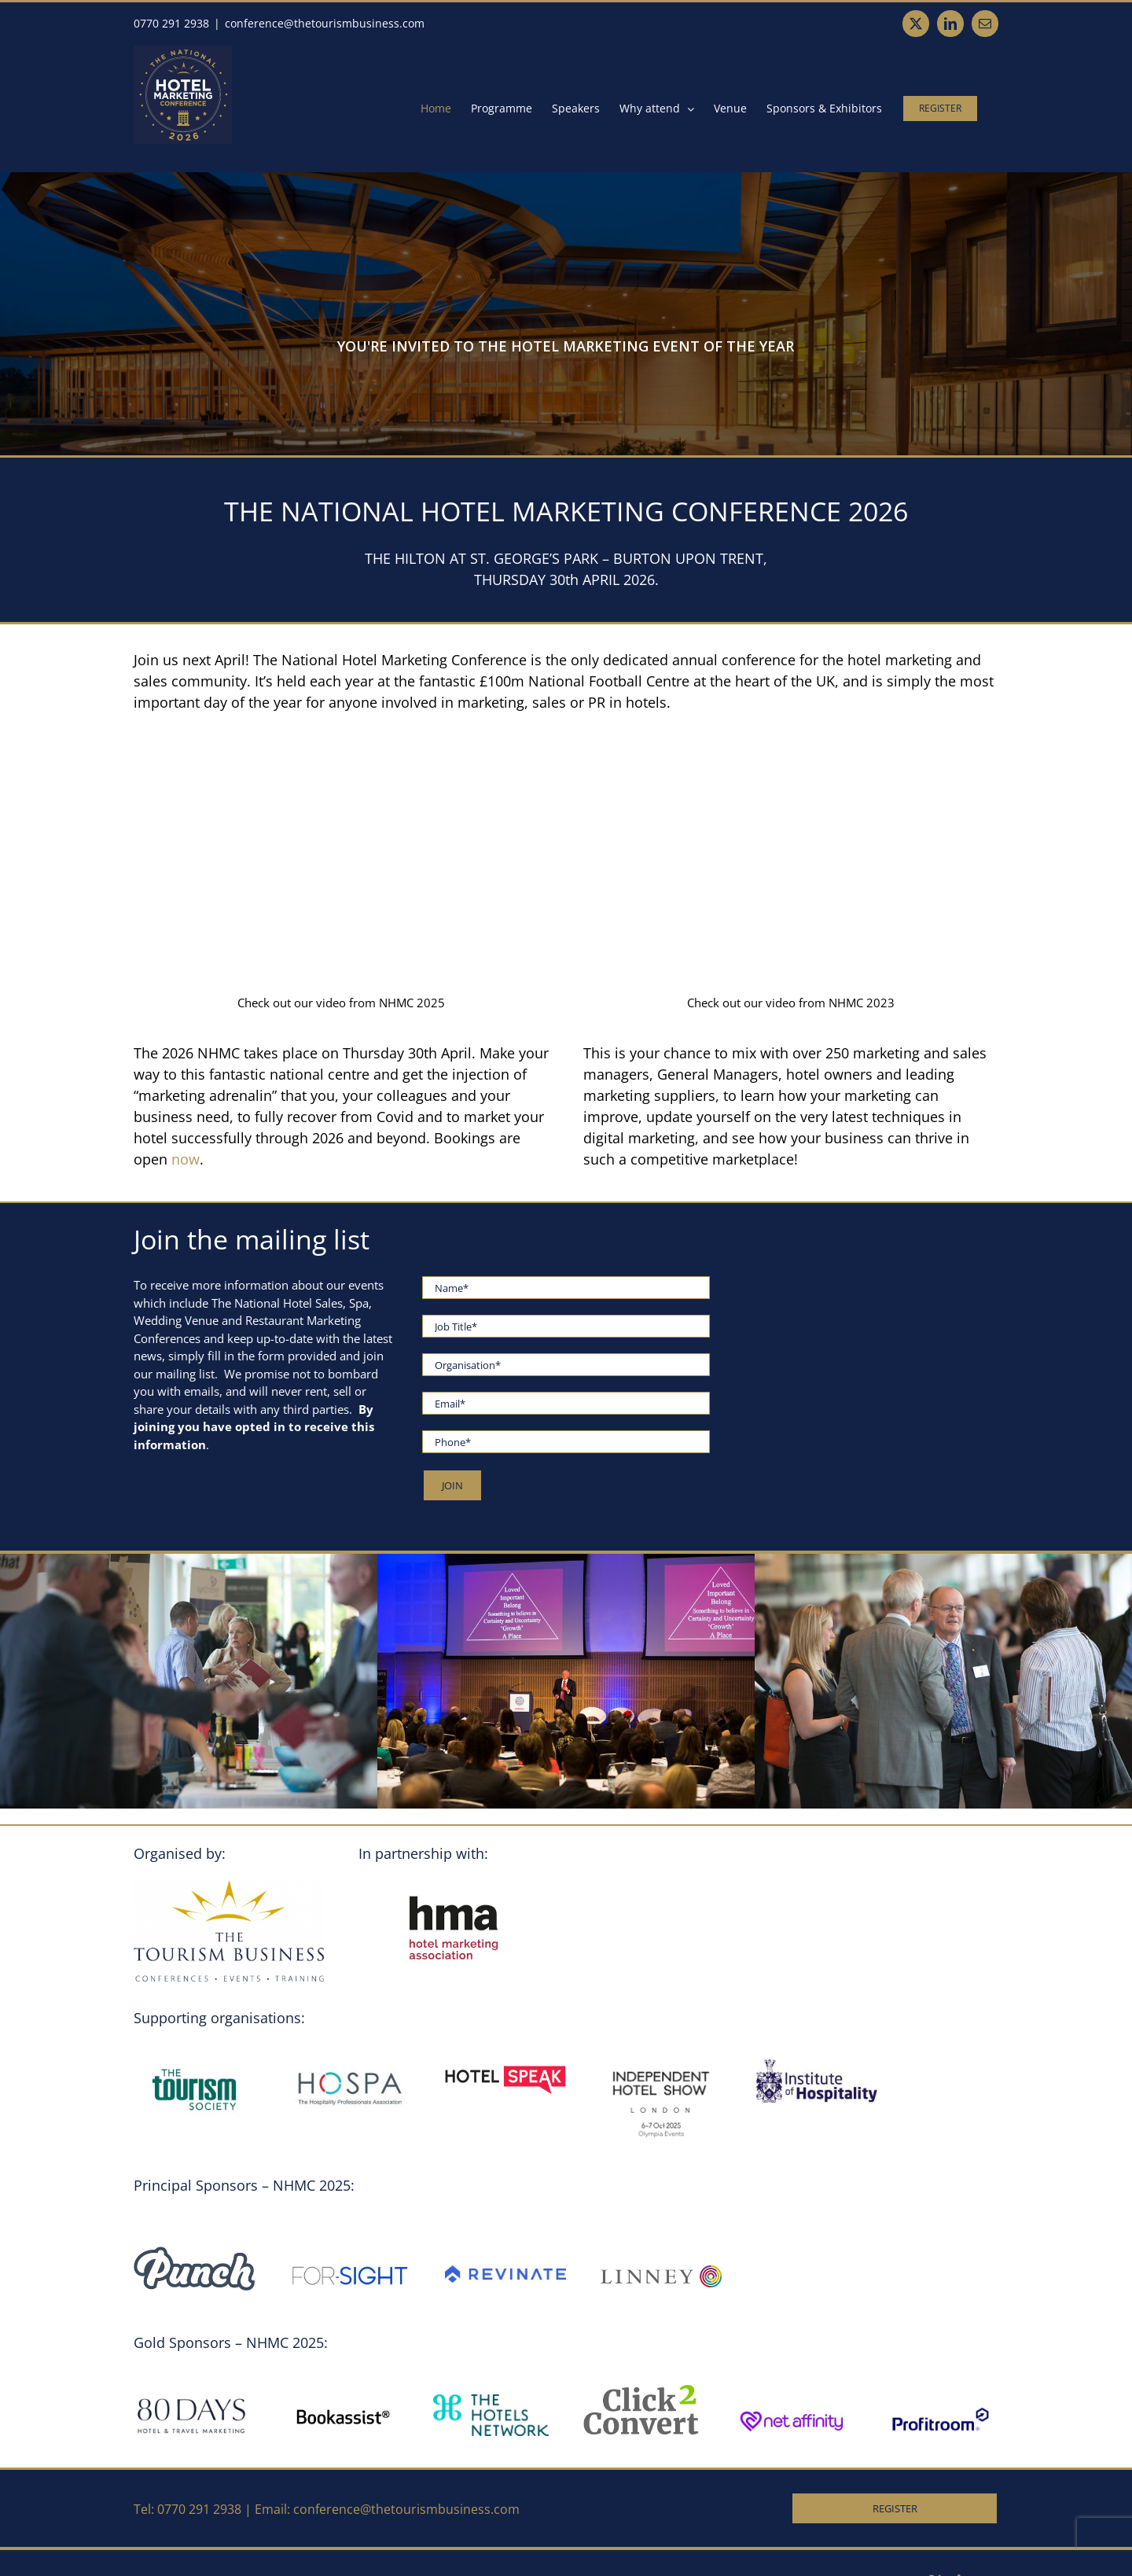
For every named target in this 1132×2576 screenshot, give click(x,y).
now (185, 1159)
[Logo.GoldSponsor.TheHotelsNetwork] (491, 2400)
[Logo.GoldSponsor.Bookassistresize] (341, 2400)
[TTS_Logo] (194, 2065)
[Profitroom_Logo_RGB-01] (940, 2409)
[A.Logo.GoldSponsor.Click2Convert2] (641, 2390)
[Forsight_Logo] (349, 2252)
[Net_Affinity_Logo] (791, 2400)
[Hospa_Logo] (349, 2065)
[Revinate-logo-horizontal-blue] (505, 2271)
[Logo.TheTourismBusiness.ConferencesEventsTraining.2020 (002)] (229, 1885)
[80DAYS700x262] (191, 2400)
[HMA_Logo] (453, 1885)
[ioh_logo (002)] (816, 2065)
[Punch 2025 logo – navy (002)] (194, 2252)
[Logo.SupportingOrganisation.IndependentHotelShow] (661, 2065)
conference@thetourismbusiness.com (324, 23)
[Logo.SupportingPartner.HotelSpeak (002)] (505, 2065)
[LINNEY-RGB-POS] (661, 2271)
